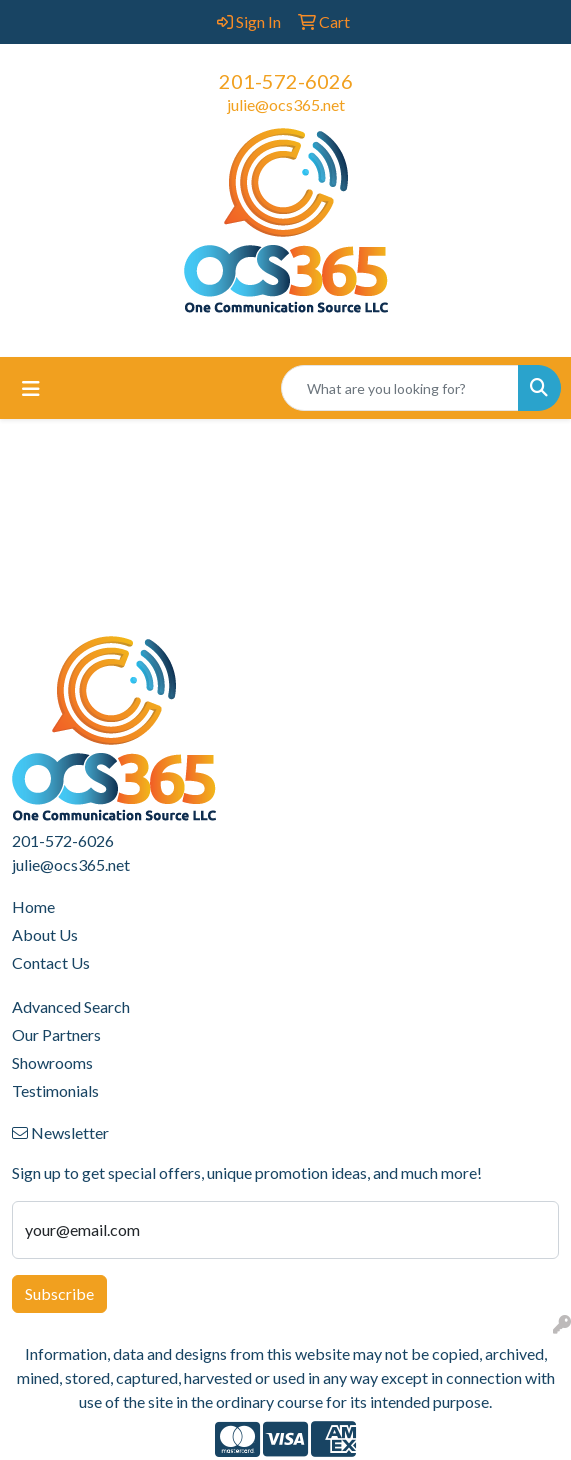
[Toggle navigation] (31, 388)
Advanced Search (71, 1006)
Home (33, 906)
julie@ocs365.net (286, 104)
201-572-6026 (286, 81)
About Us (45, 934)
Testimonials (55, 1090)
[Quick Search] (400, 388)
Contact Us (51, 962)
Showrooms (52, 1062)
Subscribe (59, 1293)
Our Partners (56, 1034)
